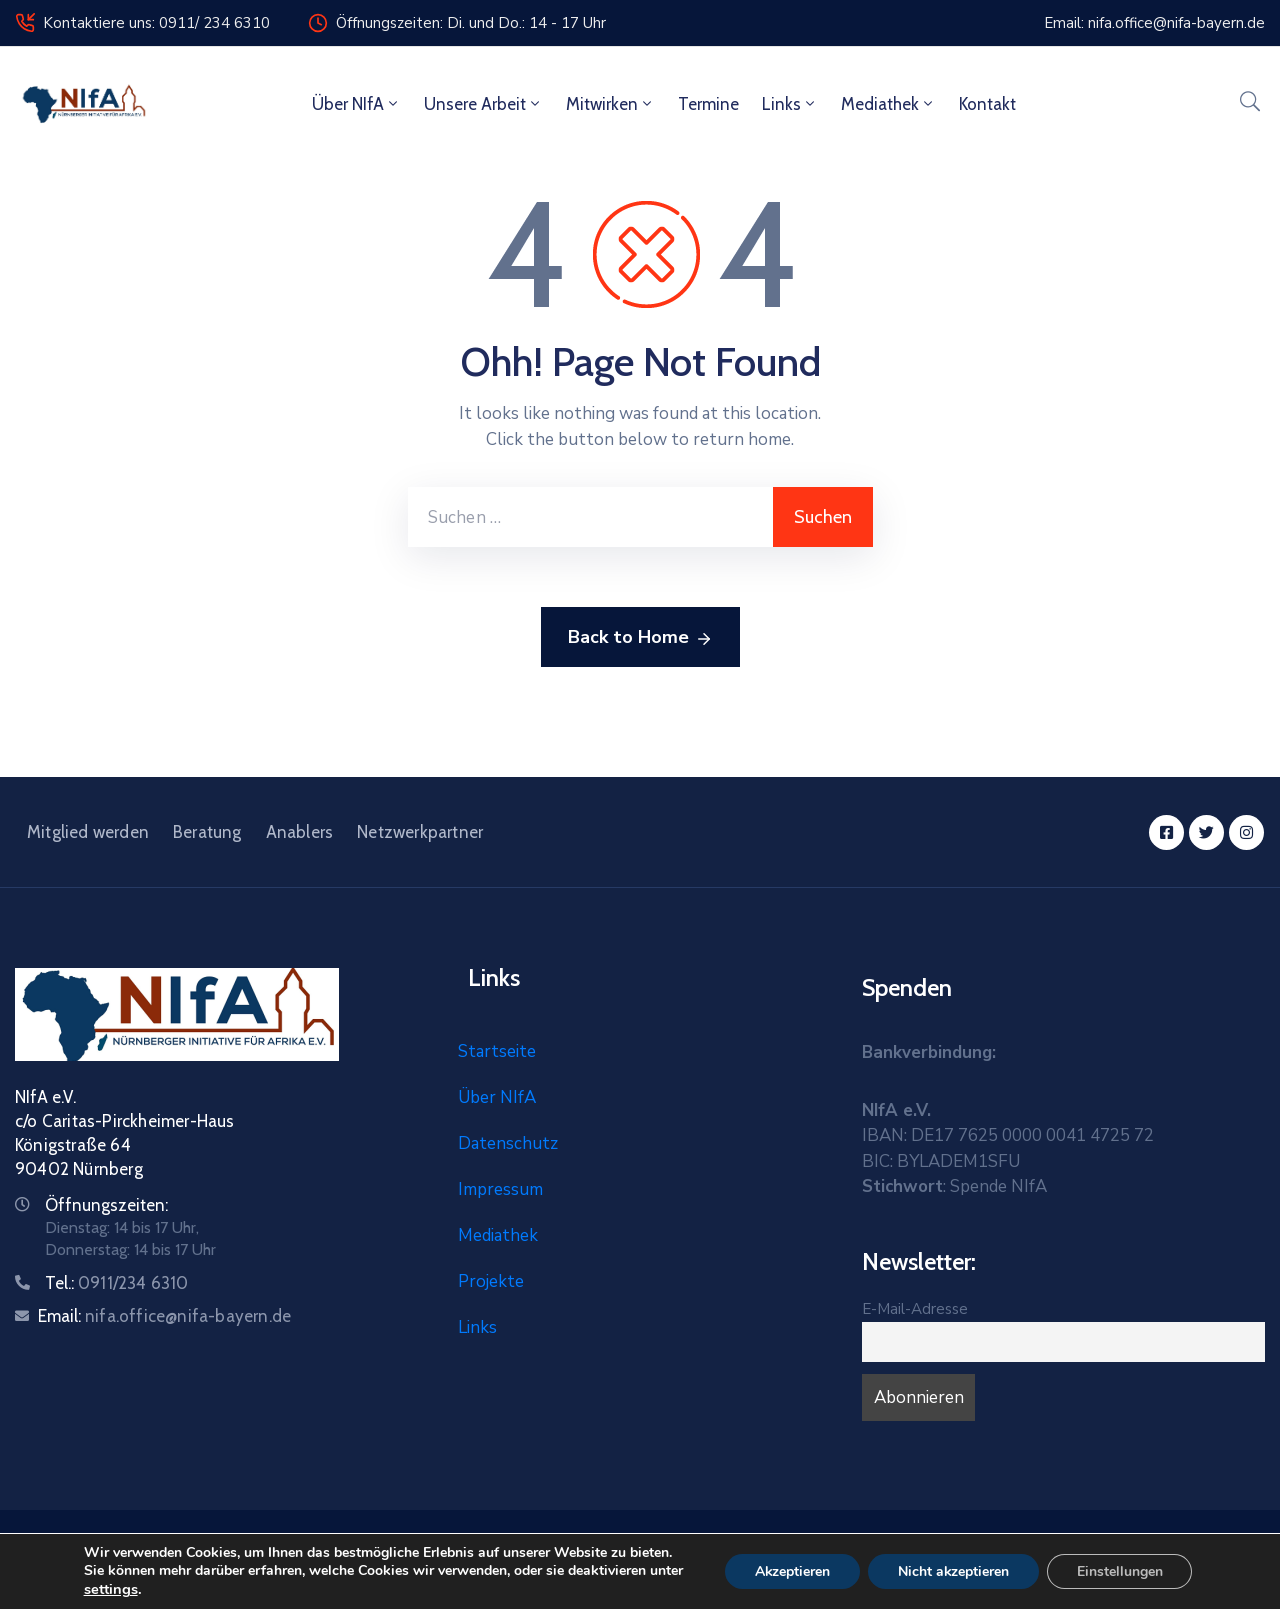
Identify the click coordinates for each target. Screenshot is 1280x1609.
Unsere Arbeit (483, 104)
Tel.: (117, 1283)
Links (790, 104)
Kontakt (987, 104)
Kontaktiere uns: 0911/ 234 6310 (156, 23)
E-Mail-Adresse (915, 1309)
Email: (164, 1316)
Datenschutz (508, 1143)
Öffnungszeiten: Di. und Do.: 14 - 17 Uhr (471, 23)
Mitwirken (610, 104)
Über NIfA (356, 104)
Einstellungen (1121, 1571)
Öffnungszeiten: (106, 1205)
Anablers (300, 832)
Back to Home (640, 638)
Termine (708, 104)
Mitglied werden (88, 832)
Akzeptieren (792, 1571)
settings (109, 1589)
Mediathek (888, 104)
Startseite (497, 1051)
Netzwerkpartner (420, 832)
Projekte (491, 1281)
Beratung (207, 832)
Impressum (500, 1189)
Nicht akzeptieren (954, 1571)
